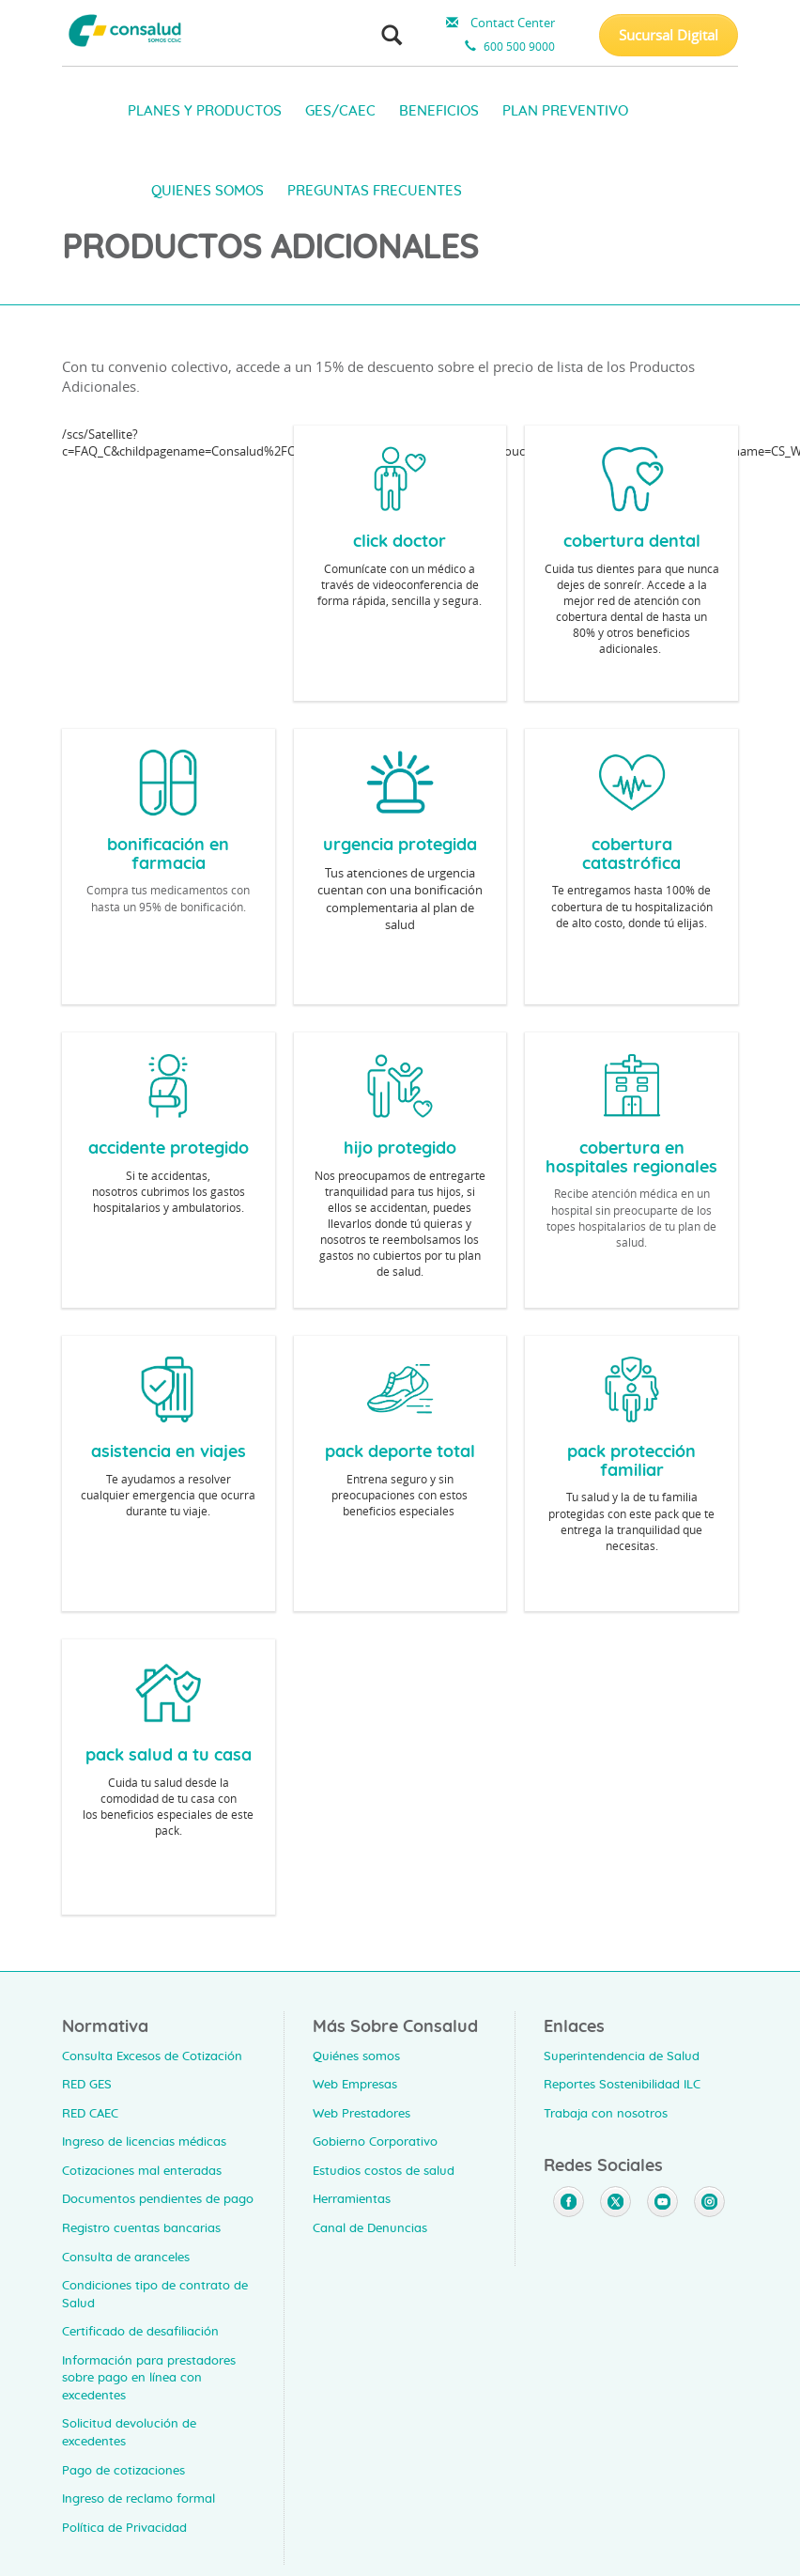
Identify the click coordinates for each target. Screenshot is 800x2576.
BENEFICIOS (439, 111)
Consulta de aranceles (126, 2258)
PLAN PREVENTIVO (565, 111)
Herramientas (352, 2200)
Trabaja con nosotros (606, 2114)
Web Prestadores (361, 2114)
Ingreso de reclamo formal (138, 2499)
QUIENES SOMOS (207, 191)
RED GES (87, 2085)
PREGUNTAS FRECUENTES (374, 191)
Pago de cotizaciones (123, 2471)
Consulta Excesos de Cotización (152, 2057)
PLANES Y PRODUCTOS (205, 111)
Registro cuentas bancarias (141, 2229)
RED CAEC (90, 2114)
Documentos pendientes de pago (158, 2200)
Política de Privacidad (124, 2528)
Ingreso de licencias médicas (144, 2142)
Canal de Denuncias (370, 2229)
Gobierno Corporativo (375, 2142)
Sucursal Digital (668, 34)
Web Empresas (355, 2085)
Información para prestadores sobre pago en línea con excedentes (149, 2378)
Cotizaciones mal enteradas (142, 2171)
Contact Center (498, 22)
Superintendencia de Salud (622, 2057)
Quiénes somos (356, 2057)
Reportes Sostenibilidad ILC (622, 2085)
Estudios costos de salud (383, 2171)
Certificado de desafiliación (140, 2332)
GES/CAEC (340, 111)
